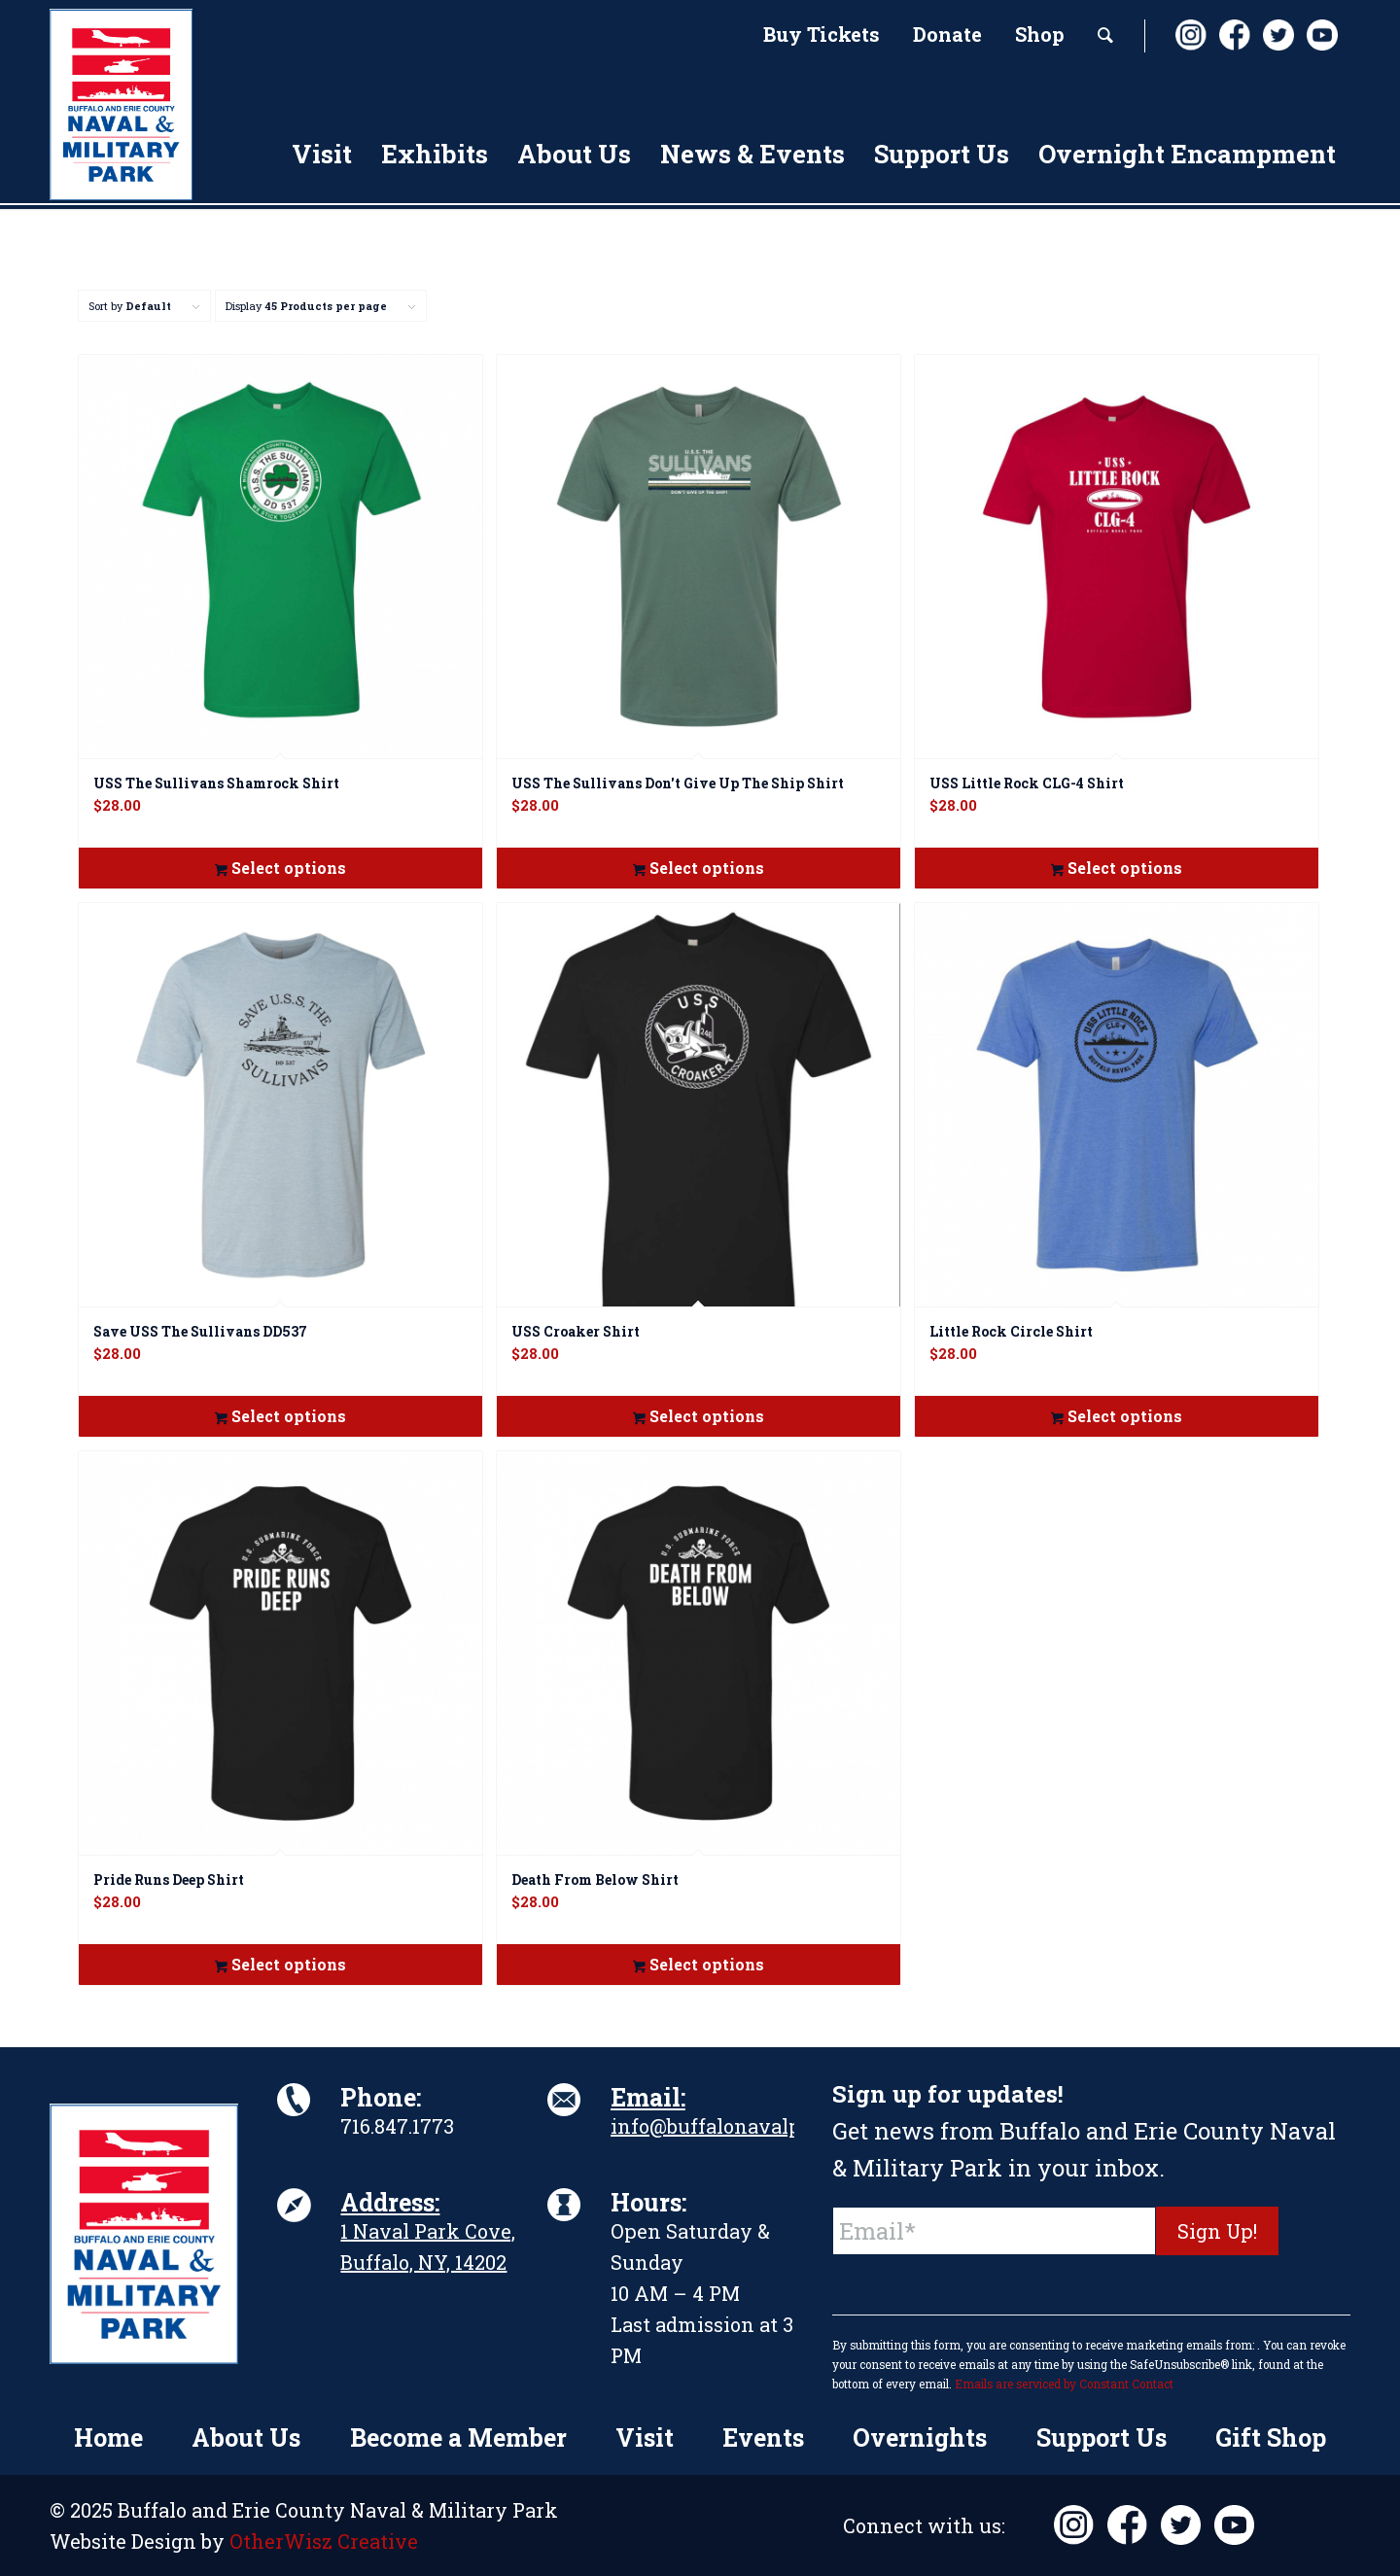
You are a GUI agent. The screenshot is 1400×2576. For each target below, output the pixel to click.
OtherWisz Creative (323, 2541)
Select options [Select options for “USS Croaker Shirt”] (698, 1416)
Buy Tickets (821, 34)
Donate (947, 34)
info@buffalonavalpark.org (740, 2126)
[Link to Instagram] (1190, 35)
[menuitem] (821, 36)
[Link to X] (1277, 35)
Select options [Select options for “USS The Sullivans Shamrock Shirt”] (280, 868)
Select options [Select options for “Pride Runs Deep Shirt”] (280, 1964)
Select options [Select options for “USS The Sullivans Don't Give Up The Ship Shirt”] (698, 868)
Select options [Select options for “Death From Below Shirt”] (698, 1964)
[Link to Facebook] (1233, 35)
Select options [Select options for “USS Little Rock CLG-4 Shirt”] (1116, 868)
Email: (648, 2097)
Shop (1040, 34)
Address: (389, 2202)
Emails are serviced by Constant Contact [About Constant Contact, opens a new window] (1064, 2384)
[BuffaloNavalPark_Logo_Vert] (121, 104)
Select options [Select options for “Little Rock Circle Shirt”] (1116, 1416)
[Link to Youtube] (1321, 35)
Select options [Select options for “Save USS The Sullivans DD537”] (280, 1416)
